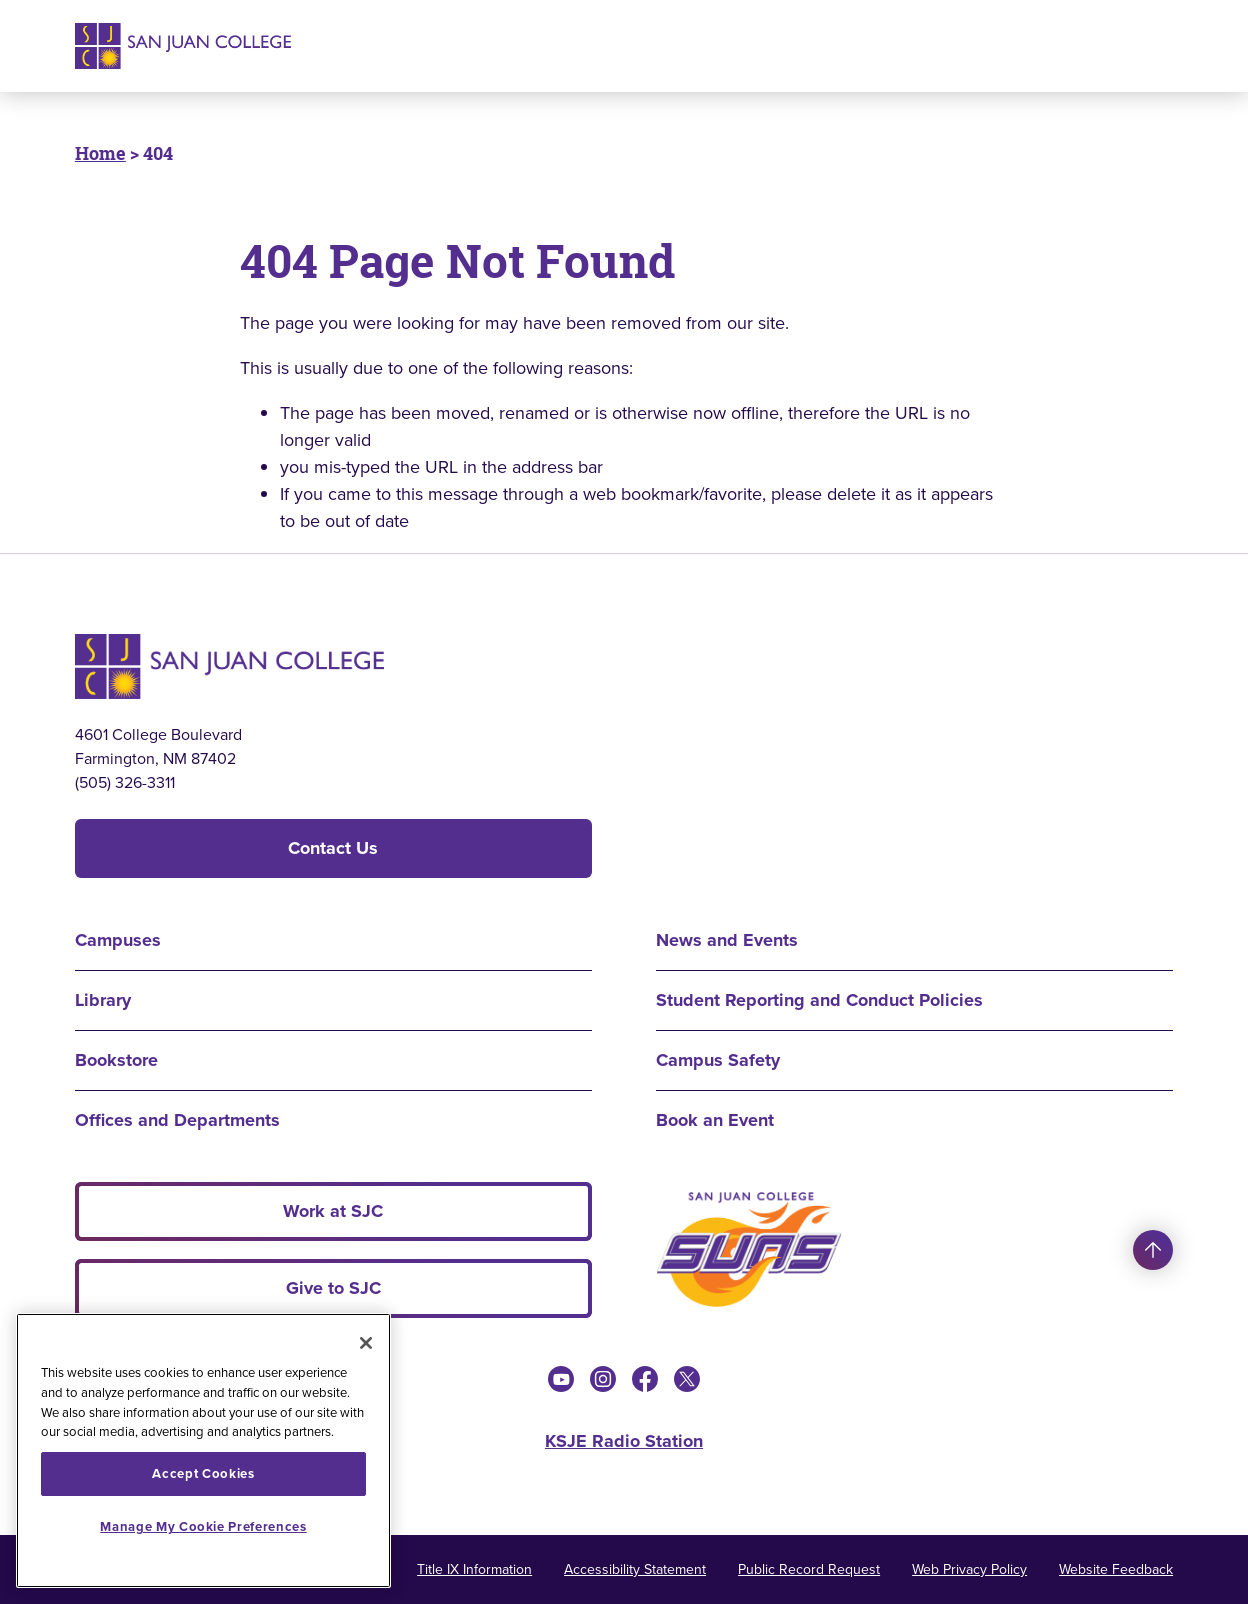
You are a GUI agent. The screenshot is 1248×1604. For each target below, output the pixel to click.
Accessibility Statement (635, 1569)
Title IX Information (474, 1569)
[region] (203, 1450)
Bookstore (116, 1060)
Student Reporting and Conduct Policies (819, 1000)
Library (103, 1000)
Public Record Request (809, 1569)
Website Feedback (1116, 1569)
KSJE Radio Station (624, 1441)
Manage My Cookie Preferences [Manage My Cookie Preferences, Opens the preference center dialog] (203, 1526)
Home (100, 153)
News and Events (727, 940)
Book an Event (715, 1120)
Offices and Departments (177, 1120)
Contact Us (333, 848)
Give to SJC (333, 1288)
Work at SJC (333, 1211)
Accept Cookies (203, 1473)
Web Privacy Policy (969, 1569)
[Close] (366, 1343)
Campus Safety (718, 1060)
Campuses (118, 940)
